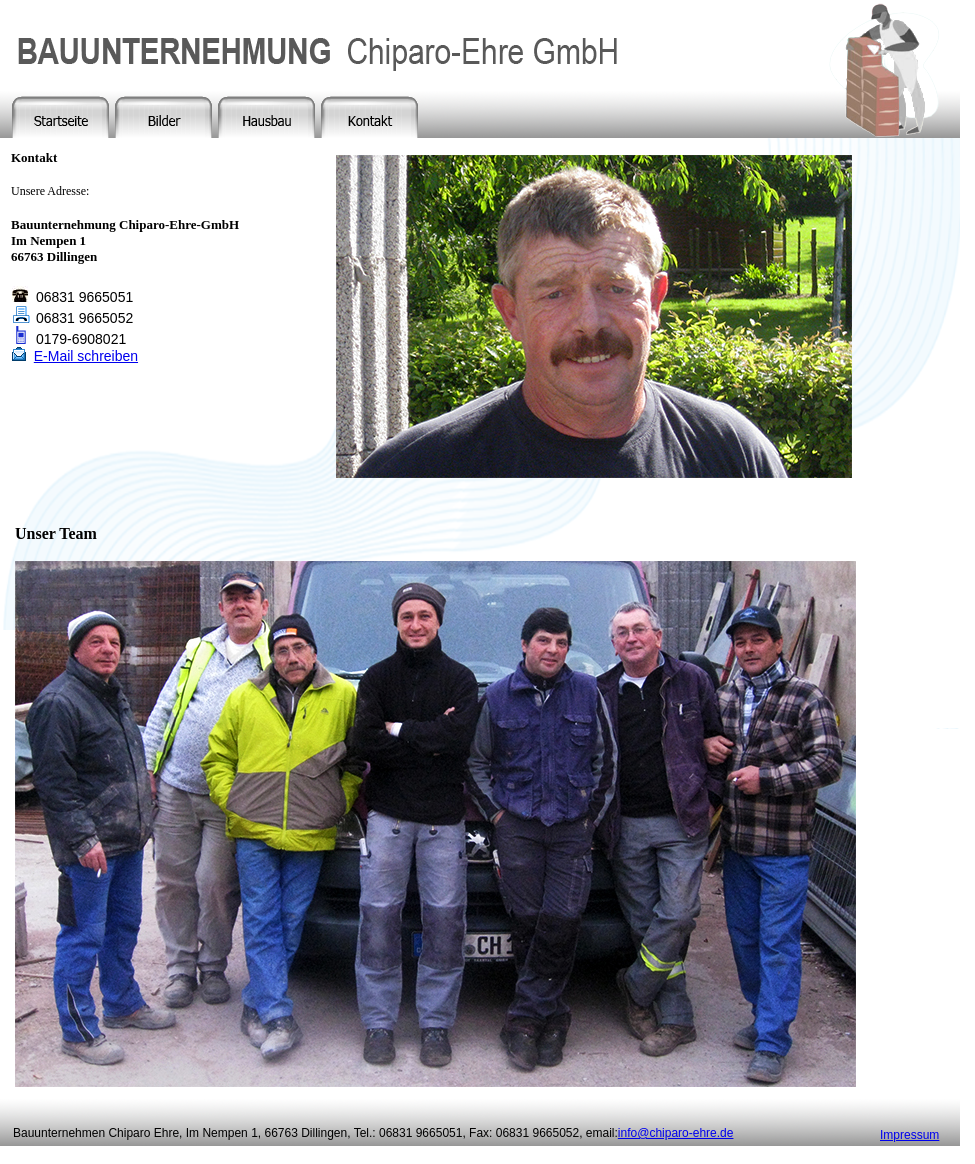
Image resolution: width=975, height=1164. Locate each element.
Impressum (909, 1135)
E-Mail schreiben (86, 356)
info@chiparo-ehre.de (676, 1133)
